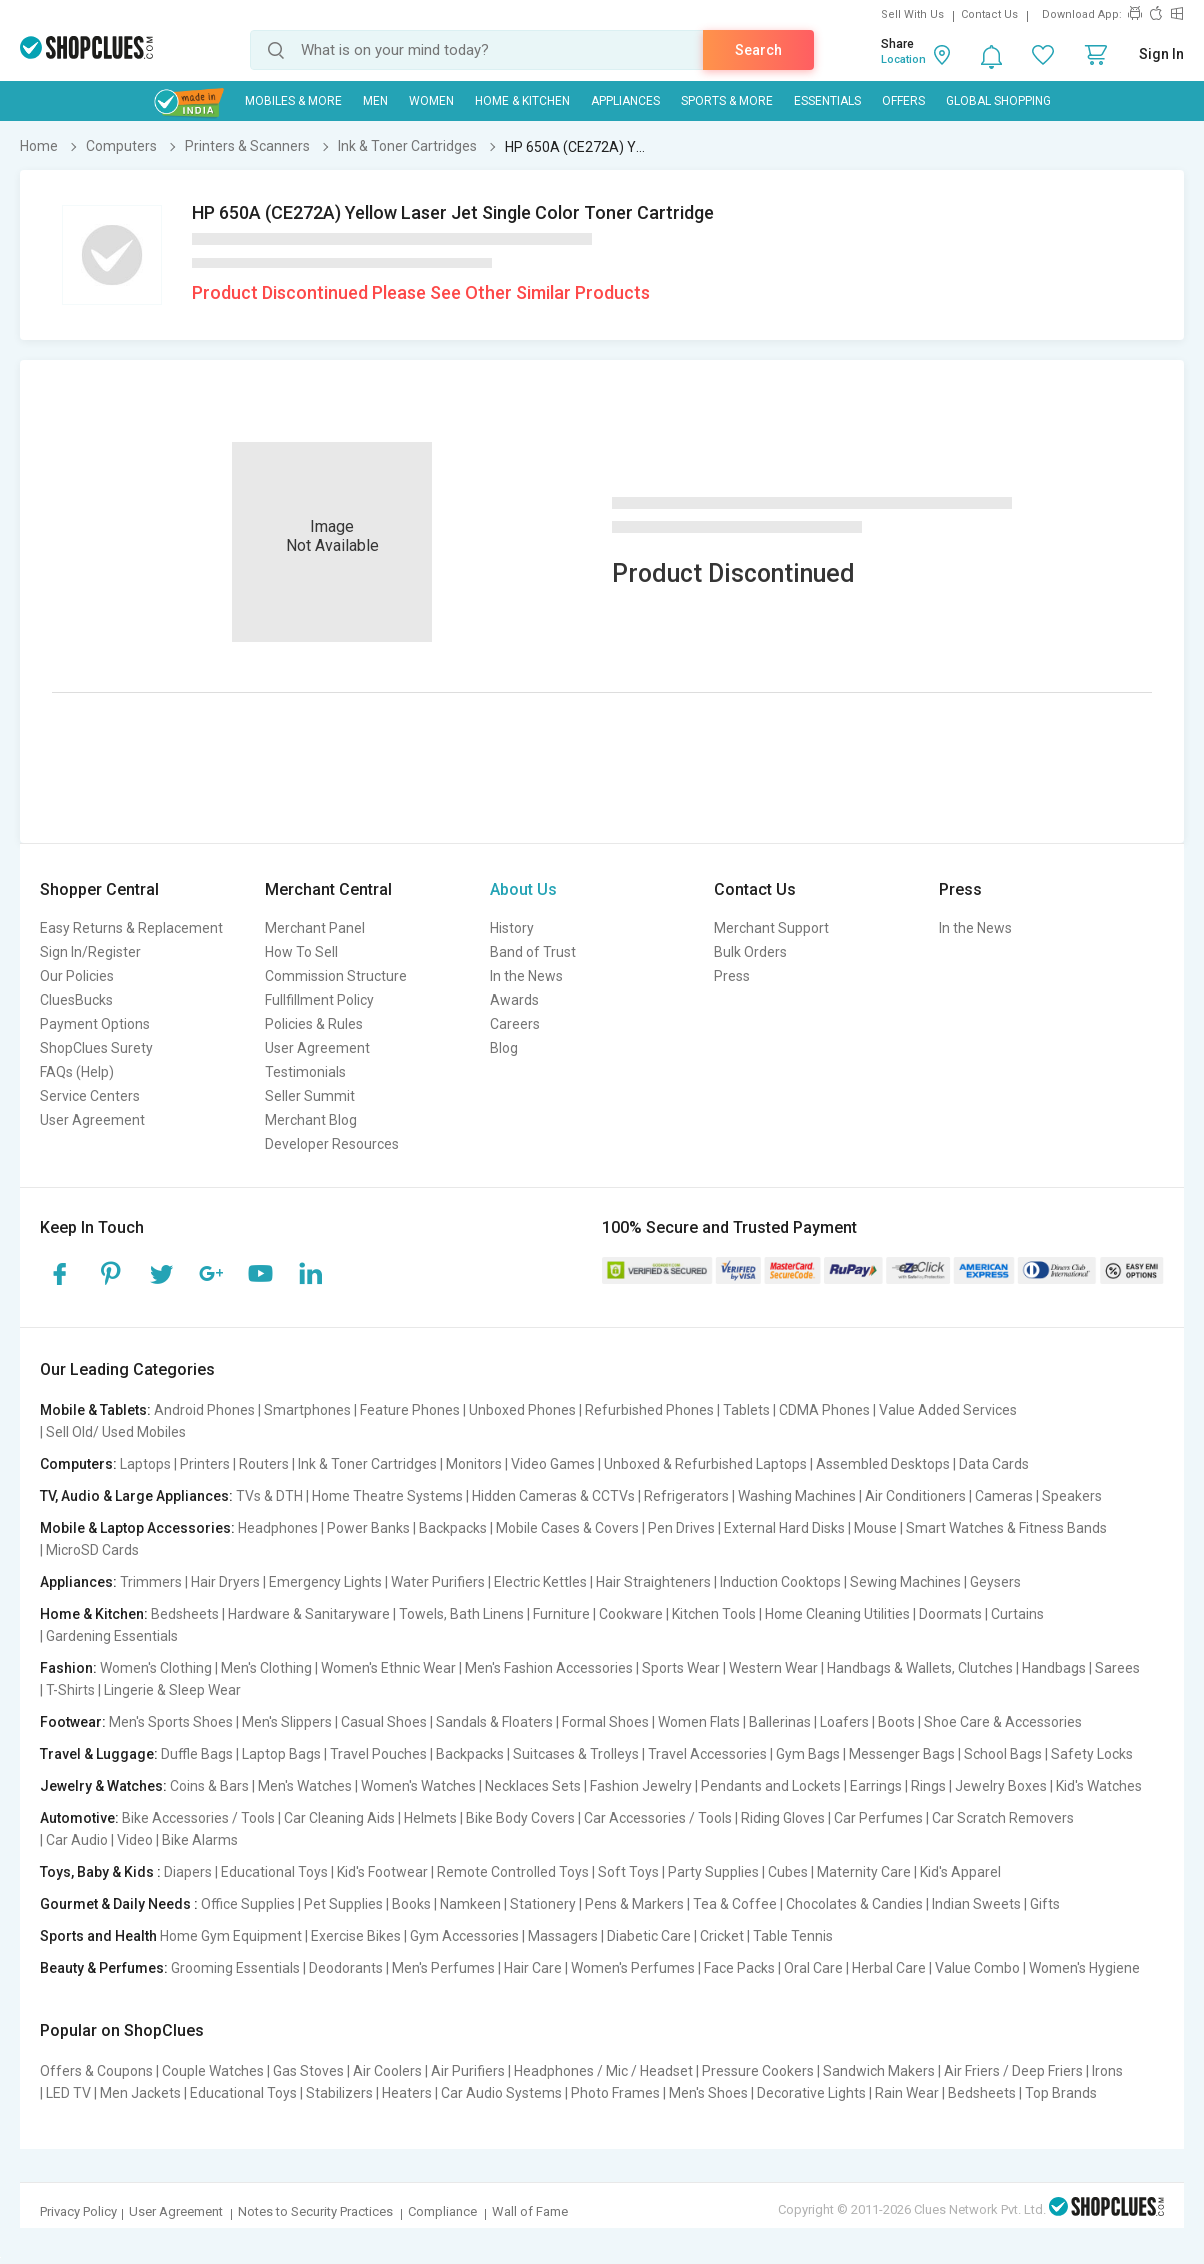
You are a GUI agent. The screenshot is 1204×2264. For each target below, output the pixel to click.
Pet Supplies (343, 1904)
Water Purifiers (438, 1582)
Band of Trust (533, 952)
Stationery (543, 1904)
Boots (896, 1722)
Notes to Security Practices (315, 2211)
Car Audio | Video (99, 1840)
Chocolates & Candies (854, 1904)
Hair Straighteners (653, 1582)
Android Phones (204, 1410)
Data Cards (994, 1464)
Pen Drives (681, 1528)
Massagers (563, 1936)
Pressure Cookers (758, 2071)
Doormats (950, 1614)
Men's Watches (305, 1786)
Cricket (722, 1936)
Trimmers (151, 1582)
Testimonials (305, 1072)
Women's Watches (418, 1786)
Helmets (430, 1818)
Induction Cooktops (780, 1582)
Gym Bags (808, 1754)
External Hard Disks (784, 1528)
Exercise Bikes (356, 1936)
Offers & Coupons (96, 2071)
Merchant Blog (311, 1120)
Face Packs (739, 1968)
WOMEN (431, 101)
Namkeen (470, 1904)
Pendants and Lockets (771, 1786)
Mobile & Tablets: (95, 1410)
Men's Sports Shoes (171, 1722)
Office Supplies (248, 1904)
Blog (504, 1048)
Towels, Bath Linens (461, 1614)
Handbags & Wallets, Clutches (920, 1668)
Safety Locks (1092, 1754)
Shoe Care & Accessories (1003, 1722)
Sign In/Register (90, 952)
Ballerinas (780, 1722)
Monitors (474, 1464)
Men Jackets (140, 2093)
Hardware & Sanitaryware (309, 1614)
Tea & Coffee (735, 1904)
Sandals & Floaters (494, 1722)
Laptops (145, 1464)
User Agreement (92, 1120)
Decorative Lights (811, 2093)
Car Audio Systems (501, 2093)
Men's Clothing (266, 1668)
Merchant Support (771, 928)
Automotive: (79, 1818)
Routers (264, 1464)
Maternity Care (864, 1872)
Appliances (625, 101)
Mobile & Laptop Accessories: (137, 1528)
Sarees (1117, 1668)
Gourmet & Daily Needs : (119, 1904)
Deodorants (346, 1968)
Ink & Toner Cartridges (367, 1464)
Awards (514, 1000)
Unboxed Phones (522, 1410)
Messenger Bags (902, 1754)
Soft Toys (628, 1872)
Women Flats (699, 1722)
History (512, 928)
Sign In (1161, 54)
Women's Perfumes (633, 1968)
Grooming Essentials (235, 1968)
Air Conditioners (915, 1496)
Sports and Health (98, 1936)
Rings (928, 1786)
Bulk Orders (750, 952)
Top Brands (1061, 2093)
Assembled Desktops (883, 1464)
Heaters (407, 2093)
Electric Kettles (540, 1582)
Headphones (278, 1528)
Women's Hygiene (1084, 1968)
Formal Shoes (605, 1722)
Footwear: (73, 1722)
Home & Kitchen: (94, 1614)
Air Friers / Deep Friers (1013, 2071)
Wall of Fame (530, 2211)
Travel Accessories (707, 1754)
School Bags (1003, 1754)
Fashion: (68, 1668)
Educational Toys (274, 1872)
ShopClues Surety (96, 1048)
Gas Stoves (308, 2071)
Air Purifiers (468, 2071)
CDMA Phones (824, 1410)
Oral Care (813, 1968)
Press (732, 976)
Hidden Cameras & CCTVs (553, 1496)
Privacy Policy (78, 2211)
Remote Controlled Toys (513, 1872)
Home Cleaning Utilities (837, 1614)
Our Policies (77, 976)
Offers (903, 101)
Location (903, 59)
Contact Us (989, 14)
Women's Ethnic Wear (388, 1668)
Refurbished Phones (649, 1410)
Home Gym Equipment (231, 1936)
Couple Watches (213, 2071)
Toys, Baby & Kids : (100, 1872)
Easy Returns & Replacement (131, 928)
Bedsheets (185, 1614)
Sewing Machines (905, 1582)
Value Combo (977, 1968)
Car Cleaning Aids (339, 1818)
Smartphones (307, 1410)
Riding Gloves (783, 1818)
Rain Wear (907, 2093)
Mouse (875, 1528)
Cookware (631, 1614)
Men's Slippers (287, 1722)
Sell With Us (912, 14)
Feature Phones (410, 1410)
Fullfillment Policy (319, 1000)
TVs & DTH (269, 1496)
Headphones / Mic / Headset (603, 2071)
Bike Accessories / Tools (198, 1818)
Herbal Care (889, 1968)
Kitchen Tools (714, 1614)
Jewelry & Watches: (103, 1786)
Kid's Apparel (960, 1872)
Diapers (188, 1872)
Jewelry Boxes (1001, 1786)
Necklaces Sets (533, 1786)
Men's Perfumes (443, 1968)
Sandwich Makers (879, 2071)
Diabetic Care (649, 1936)
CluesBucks (76, 1000)
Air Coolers (387, 2071)
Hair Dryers (225, 1582)
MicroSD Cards (92, 1550)
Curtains (1017, 1614)
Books (411, 1904)
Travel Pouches (378, 1754)
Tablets (746, 1410)
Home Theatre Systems (387, 1496)
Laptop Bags (281, 1754)
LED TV (68, 2093)
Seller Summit (310, 1096)
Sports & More (727, 101)
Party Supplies (713, 1872)
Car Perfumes (878, 1818)
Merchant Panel (315, 928)
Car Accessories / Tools (658, 1818)
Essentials (827, 101)
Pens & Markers (634, 1904)
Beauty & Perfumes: (104, 1968)
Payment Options (95, 1024)
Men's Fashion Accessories (549, 1668)
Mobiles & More (293, 101)
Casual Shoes (384, 1722)
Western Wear (773, 1668)
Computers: (78, 1464)
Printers (205, 1464)
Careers (515, 1024)
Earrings (876, 1786)
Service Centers (90, 1096)
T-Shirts (70, 1690)
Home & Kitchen (522, 101)
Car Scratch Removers (1003, 1818)
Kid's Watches (1099, 1786)
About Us (523, 889)
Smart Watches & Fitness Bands (1006, 1528)
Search (758, 50)
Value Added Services (948, 1410)
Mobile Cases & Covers (567, 1528)
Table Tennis (793, 1936)
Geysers (995, 1582)
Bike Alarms (200, 1840)
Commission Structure (336, 976)
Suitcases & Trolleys (576, 1754)
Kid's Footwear (382, 1872)
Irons (1107, 2071)
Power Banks (368, 1528)
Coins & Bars (209, 1786)
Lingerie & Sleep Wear (172, 1690)
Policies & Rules (314, 1024)
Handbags (1054, 1668)
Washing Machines (797, 1496)
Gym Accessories (464, 1936)
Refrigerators (686, 1496)
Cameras (1004, 1496)
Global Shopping (998, 101)
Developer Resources (332, 1144)
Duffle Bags (197, 1754)
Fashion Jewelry (641, 1786)
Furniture (561, 1614)
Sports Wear (681, 1668)
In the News (526, 976)
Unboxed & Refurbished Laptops (705, 1464)
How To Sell (301, 952)
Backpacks (453, 1528)
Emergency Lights (325, 1582)
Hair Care (533, 1968)
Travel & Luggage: (99, 1754)
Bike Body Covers (520, 1818)
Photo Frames (615, 2093)
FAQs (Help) (77, 1072)
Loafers (844, 1722)
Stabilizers (339, 2093)
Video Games (553, 1464)
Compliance (442, 2211)
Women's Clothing (156, 1668)
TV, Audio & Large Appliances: (136, 1496)
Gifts (1045, 1904)
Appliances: (78, 1582)
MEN (375, 101)
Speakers (1072, 1496)
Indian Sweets (976, 1904)
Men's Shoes (708, 2093)
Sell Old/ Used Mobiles (116, 1432)
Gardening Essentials (112, 1636)
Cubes (788, 1872)
